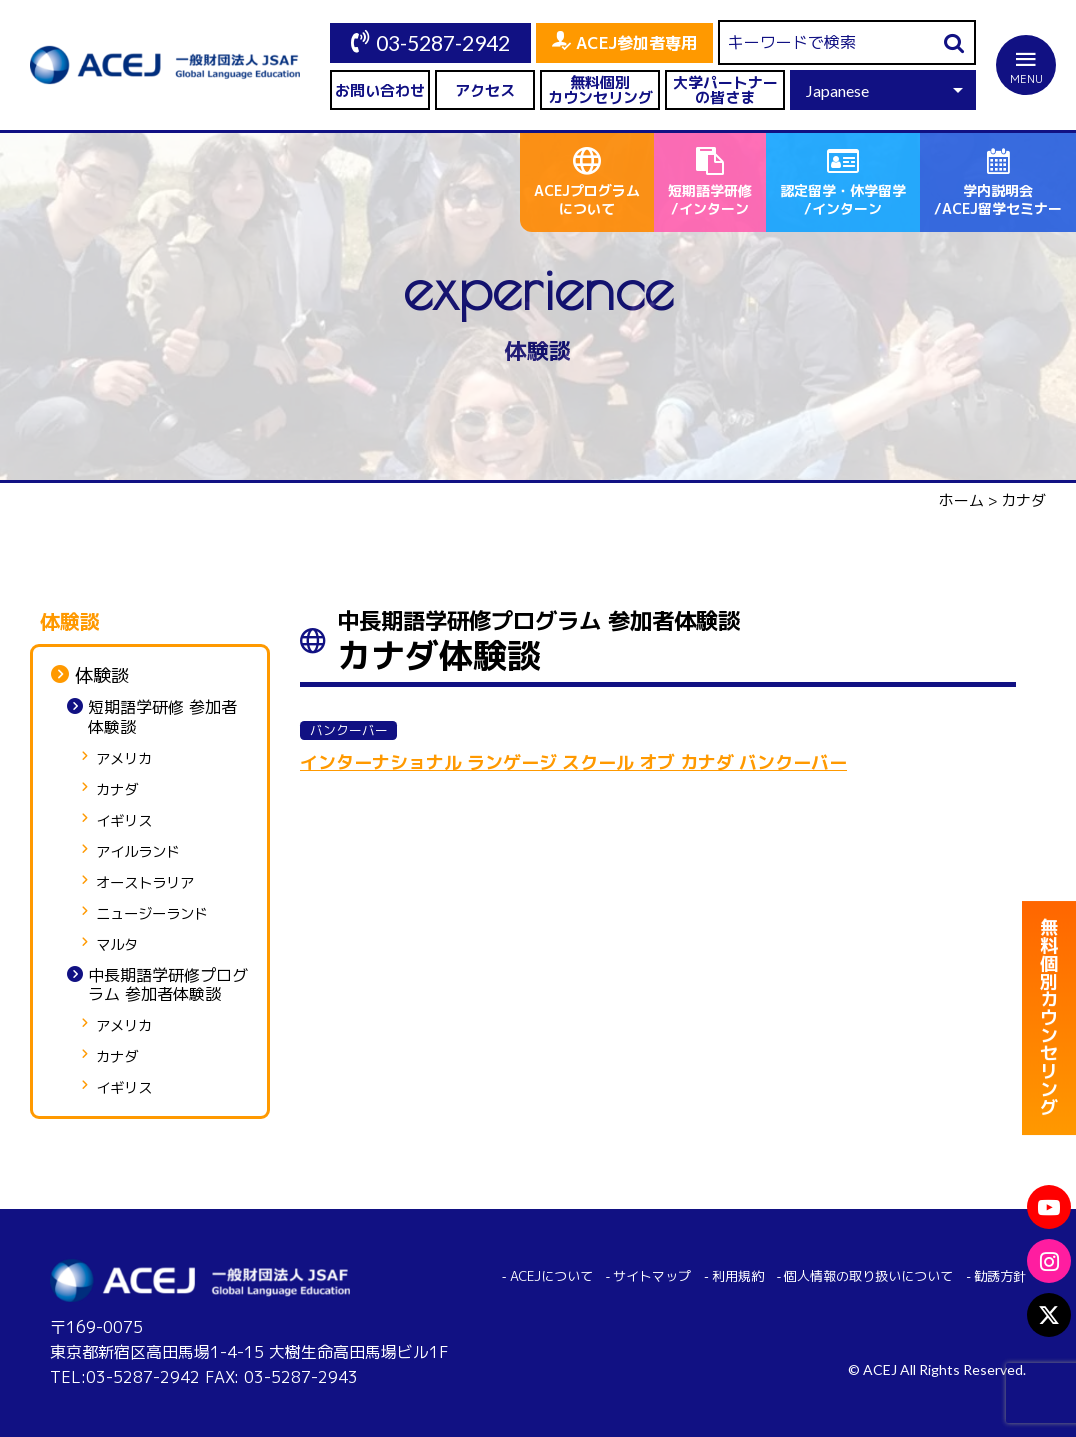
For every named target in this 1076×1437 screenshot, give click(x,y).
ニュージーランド (152, 914)
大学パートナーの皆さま (725, 90)
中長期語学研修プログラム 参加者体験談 (168, 985)
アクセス (485, 90)
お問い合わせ (380, 90)
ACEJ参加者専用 (636, 43)
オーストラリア (145, 883)
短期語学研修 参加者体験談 (162, 717)
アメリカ (124, 759)
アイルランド (138, 852)
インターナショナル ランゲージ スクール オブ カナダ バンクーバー (573, 762)
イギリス (124, 821)
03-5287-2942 (443, 42)
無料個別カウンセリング (600, 90)
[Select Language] (883, 90)
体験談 (102, 676)
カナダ (117, 790)
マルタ (117, 945)
